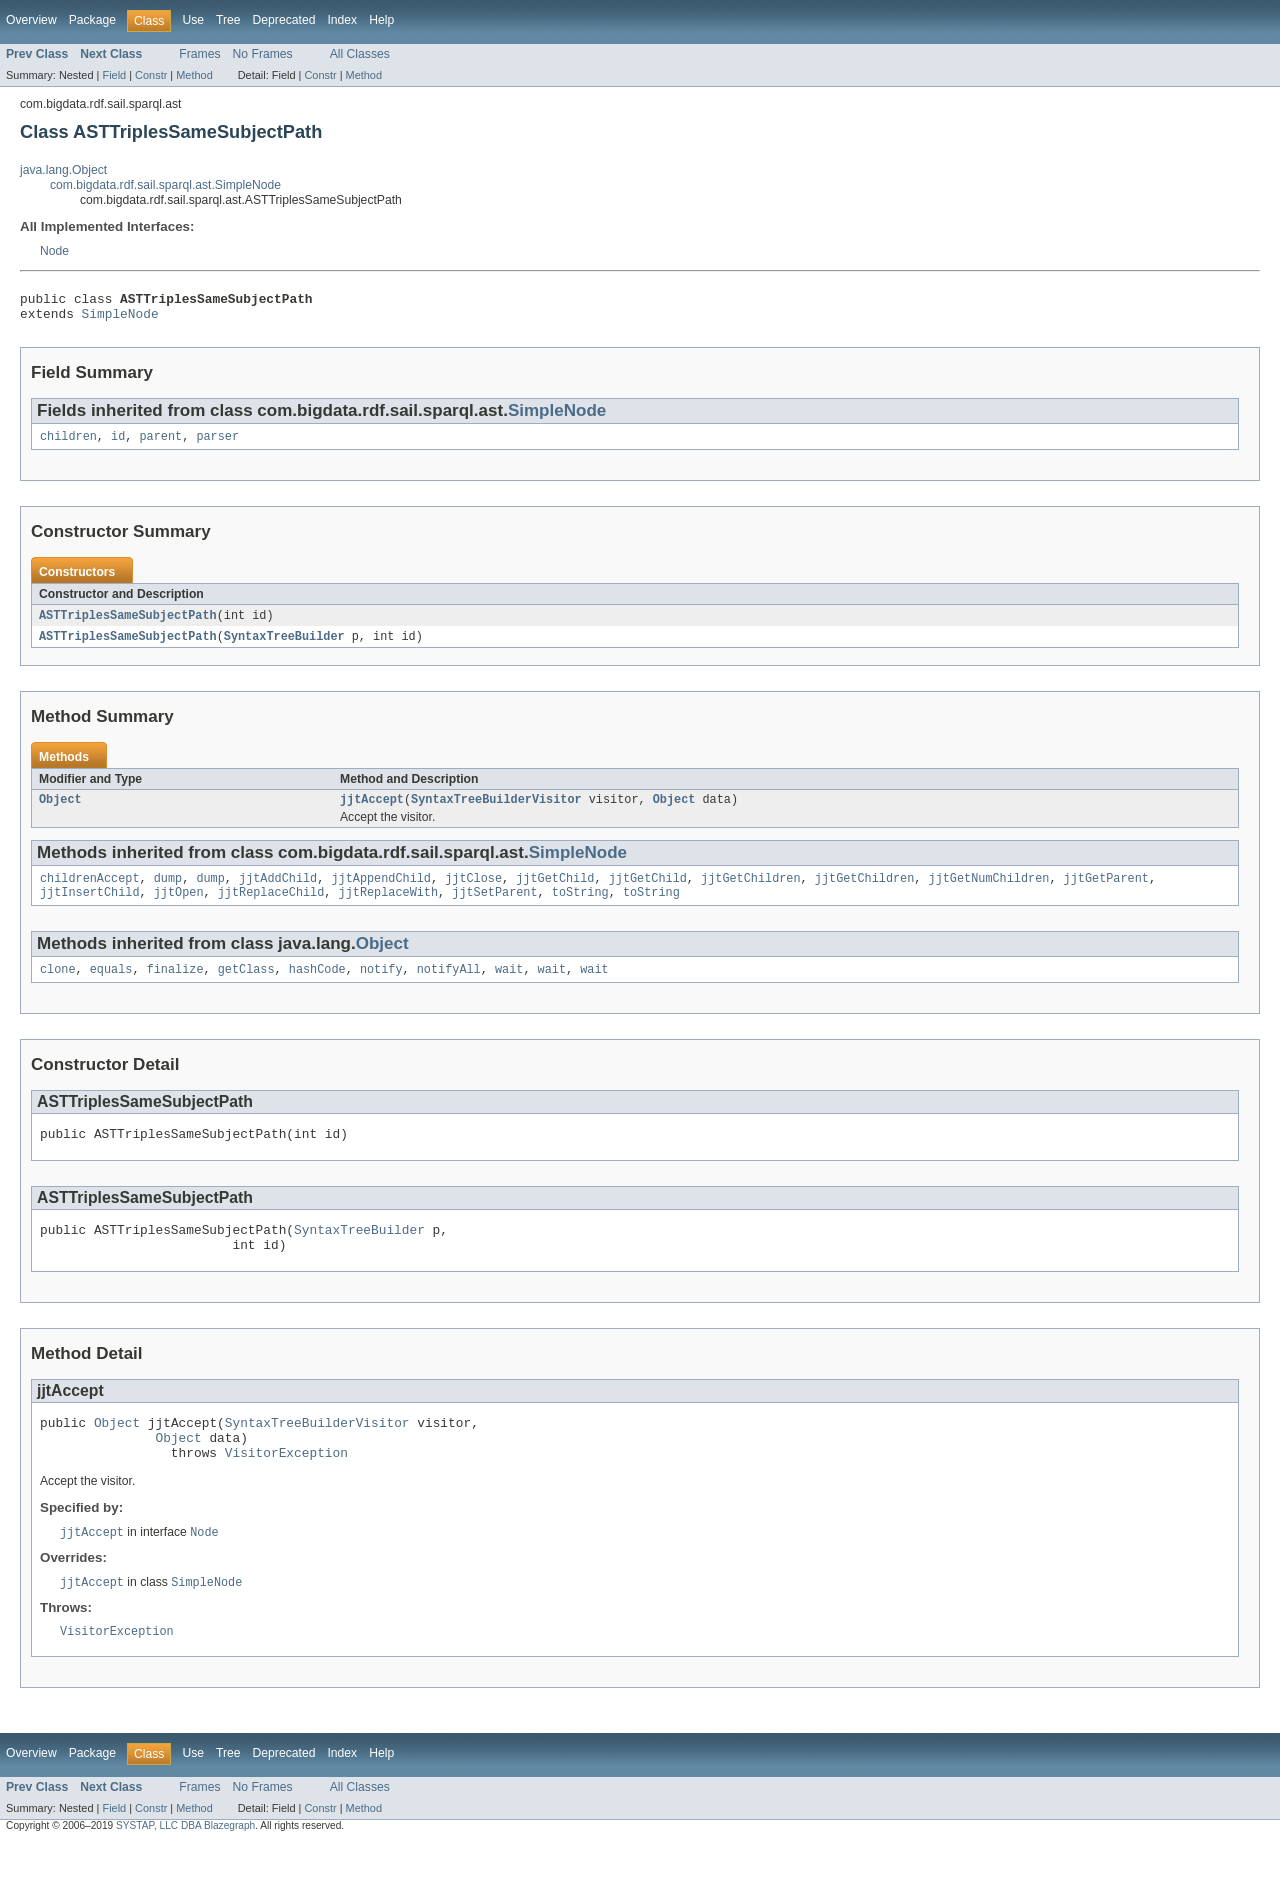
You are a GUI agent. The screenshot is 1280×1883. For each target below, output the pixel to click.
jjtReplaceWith (389, 908)
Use (193, 20)
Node (54, 251)
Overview (31, 20)
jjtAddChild (278, 892)
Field (114, 75)
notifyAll (449, 987)
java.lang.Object (63, 170)
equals (111, 987)
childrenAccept (90, 892)
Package (92, 20)
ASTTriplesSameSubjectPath (128, 624)
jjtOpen (179, 908)
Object (60, 811)
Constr (151, 75)
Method (194, 75)
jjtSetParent (494, 908)
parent (161, 444)
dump (168, 892)
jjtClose (473, 892)
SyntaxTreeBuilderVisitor (496, 811)
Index (342, 20)
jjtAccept (372, 811)
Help (381, 20)
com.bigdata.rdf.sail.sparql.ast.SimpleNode (165, 185)
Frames (199, 54)
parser (217, 444)
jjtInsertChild (90, 908)
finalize (175, 987)
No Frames (263, 54)
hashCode (317, 987)
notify (381, 987)
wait (509, 987)
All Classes (360, 54)
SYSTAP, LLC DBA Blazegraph (185, 1865)
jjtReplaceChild (271, 908)
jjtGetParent (1105, 892)
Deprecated (284, 20)
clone (58, 987)
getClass (246, 987)
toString (580, 908)
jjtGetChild (555, 892)
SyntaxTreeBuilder (284, 646)
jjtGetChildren (751, 892)
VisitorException (286, 1488)
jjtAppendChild (381, 892)
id (118, 444)
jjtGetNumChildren (988, 892)
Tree (228, 20)
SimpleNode (120, 319)
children (68, 444)
